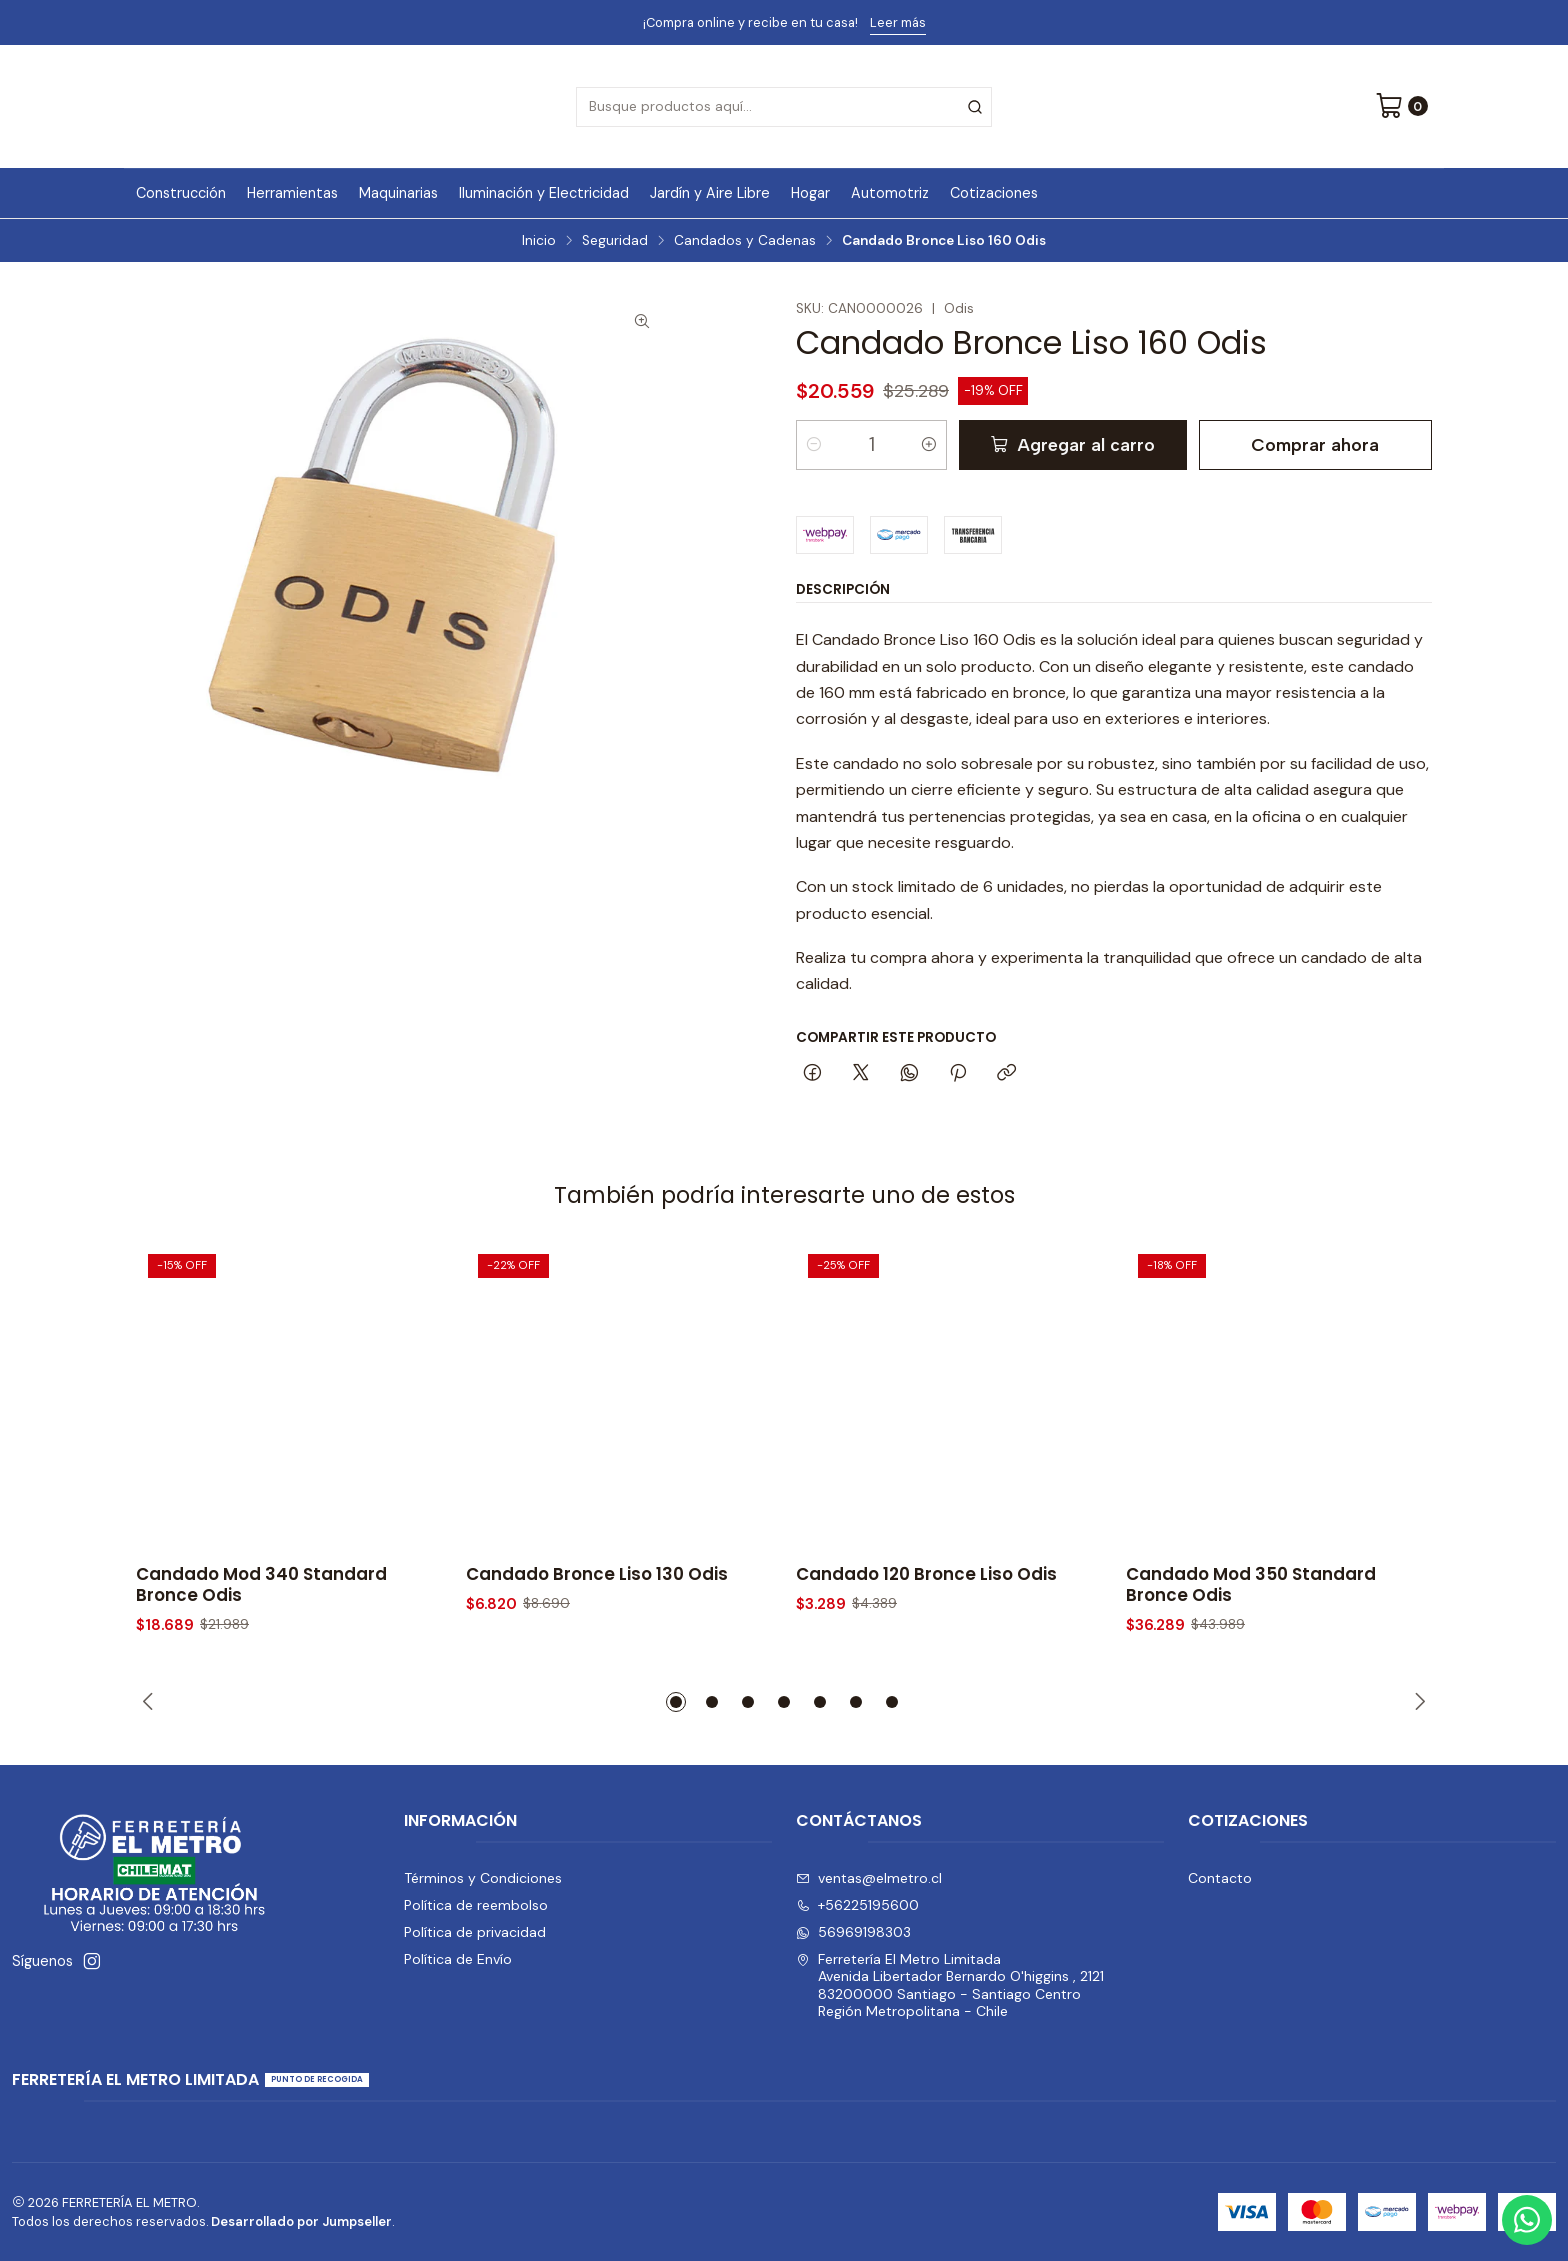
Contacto (1220, 1878)
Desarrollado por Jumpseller (301, 2221)
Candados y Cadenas (745, 241)
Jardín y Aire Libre (710, 193)
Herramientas (292, 193)
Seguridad (615, 241)
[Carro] (1401, 107)
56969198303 (853, 1932)
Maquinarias (398, 193)
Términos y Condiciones (483, 1878)
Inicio (539, 241)
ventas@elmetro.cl (869, 1878)
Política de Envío (458, 1959)
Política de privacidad (475, 1932)
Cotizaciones (994, 193)
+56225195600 (857, 1905)
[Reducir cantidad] (814, 445)
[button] (676, 1702)
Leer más (898, 22)
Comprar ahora (1315, 444)
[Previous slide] (151, 1702)
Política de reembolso (476, 1905)
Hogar (810, 193)
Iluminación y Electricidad (544, 193)
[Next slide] (1417, 1702)
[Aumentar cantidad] (929, 445)
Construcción (181, 193)
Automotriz (890, 193)
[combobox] (784, 107)
